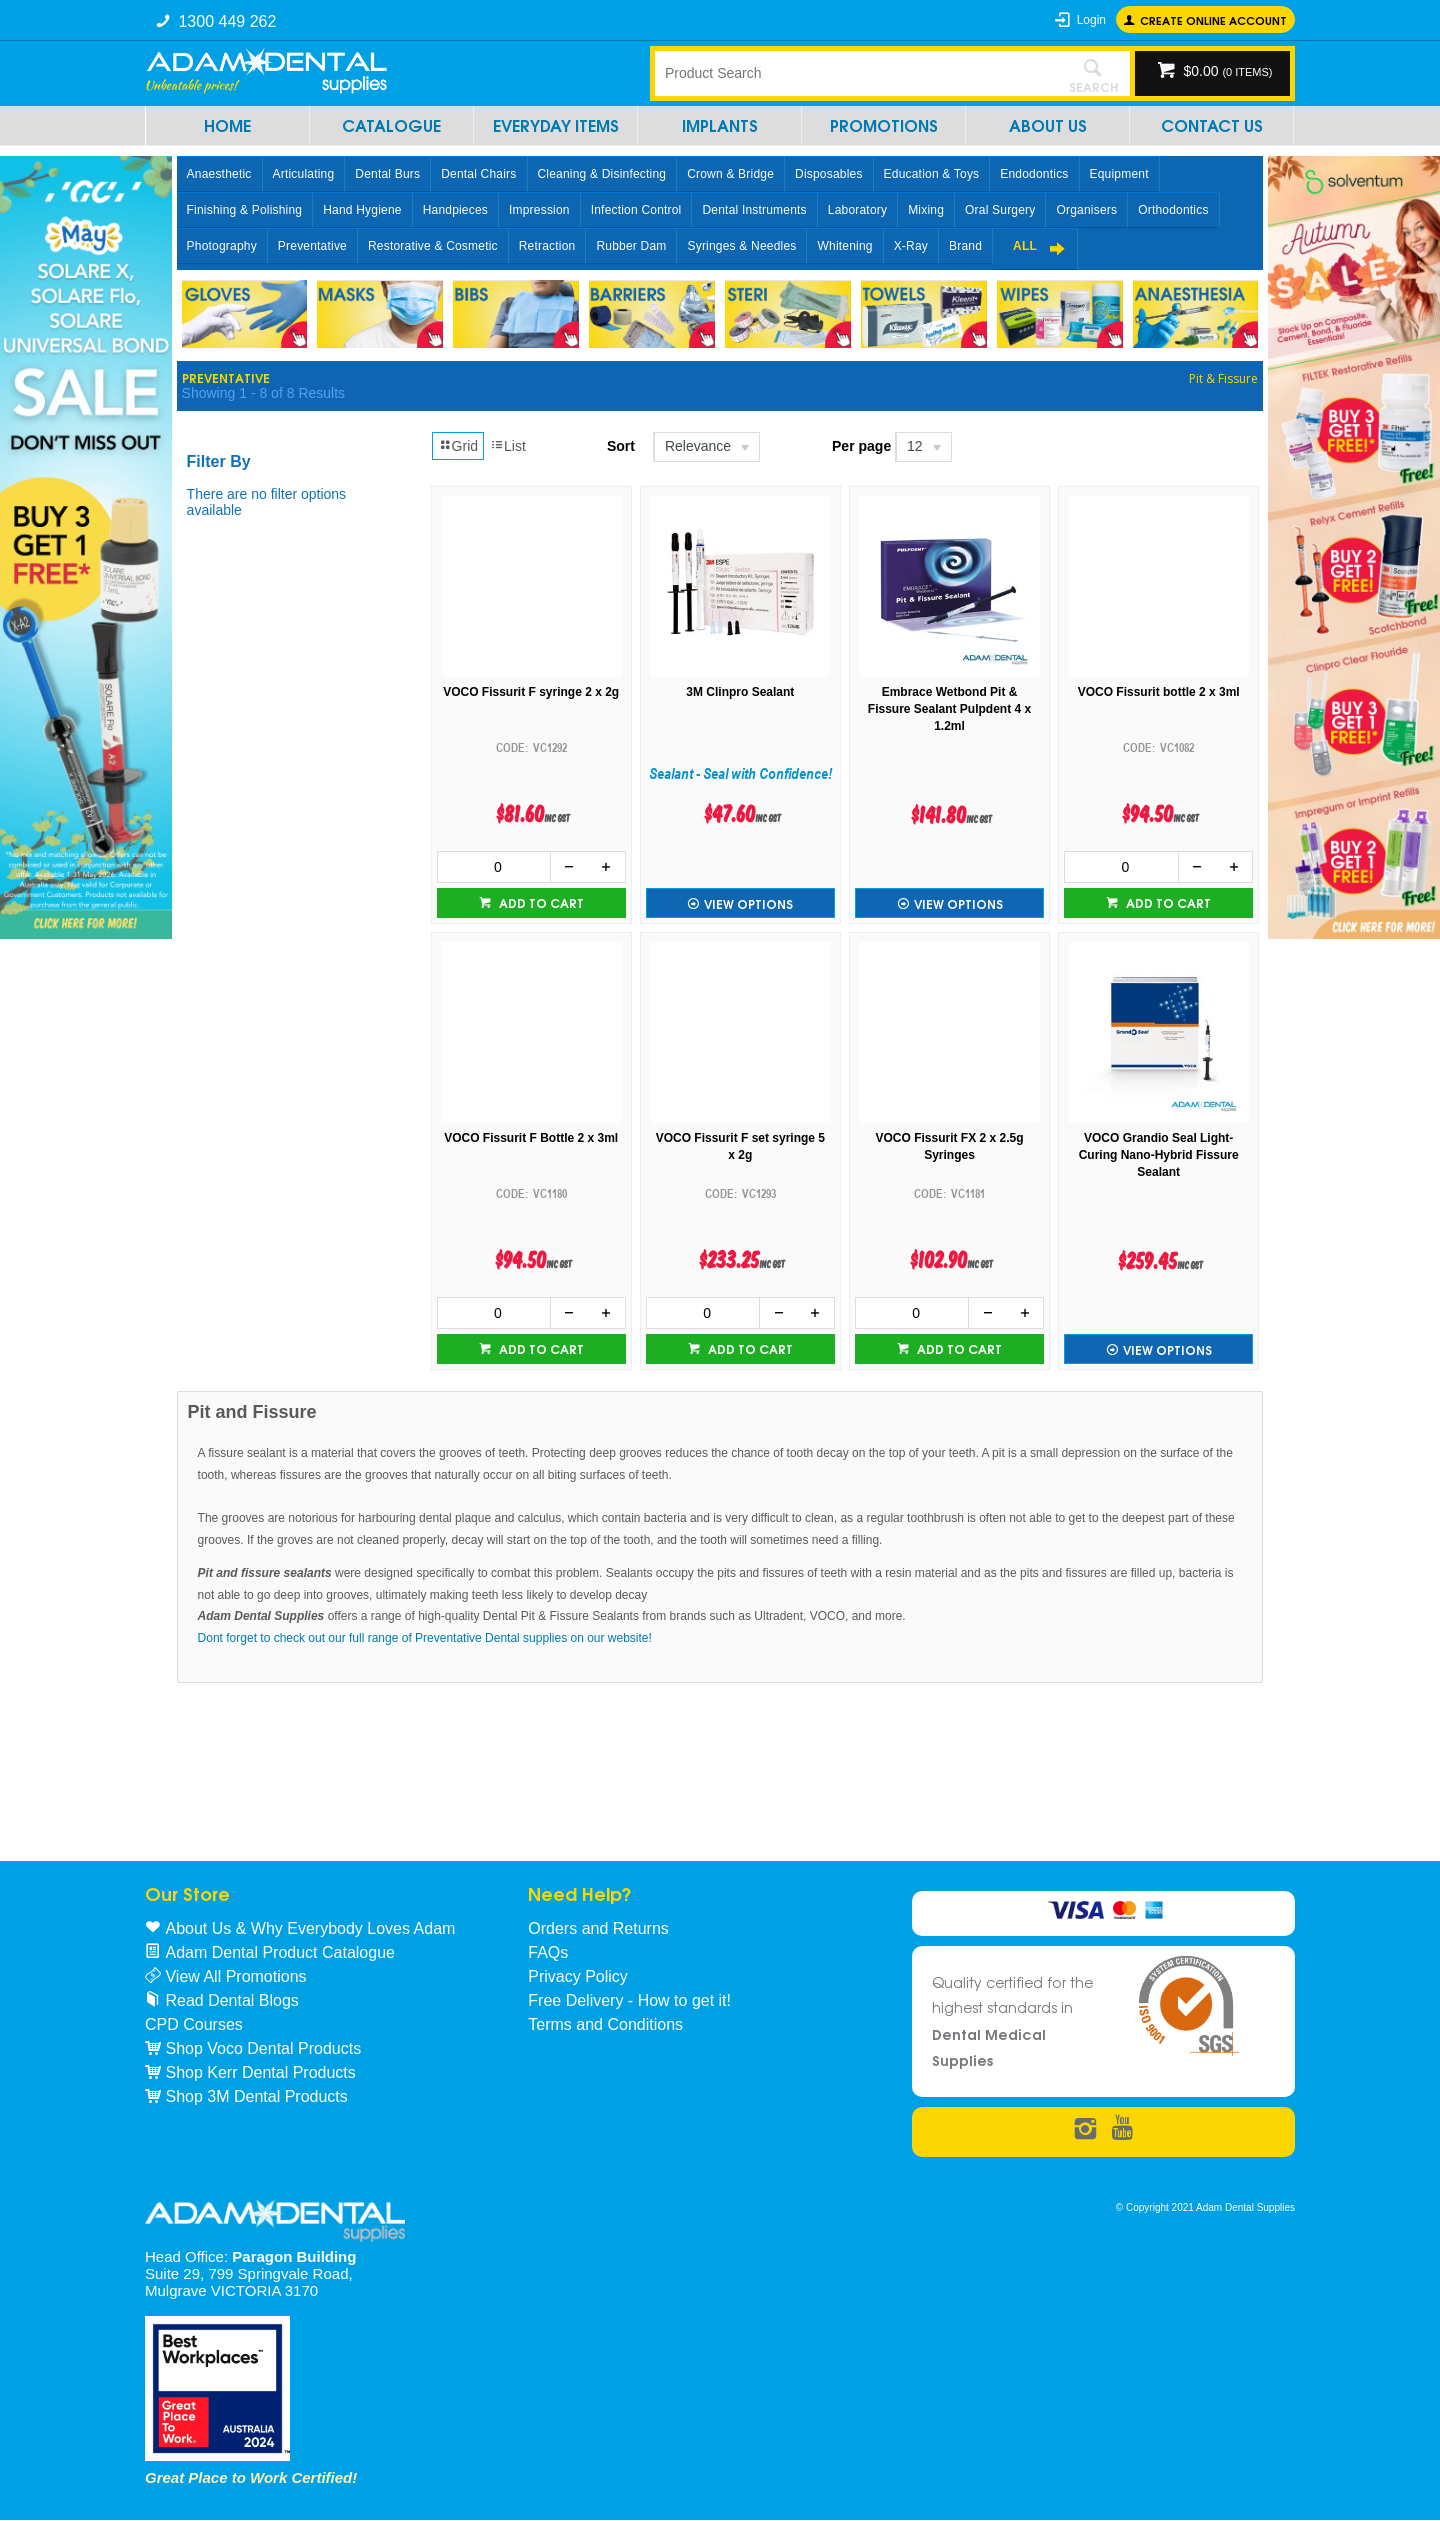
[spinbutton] (494, 867)
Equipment (1119, 174)
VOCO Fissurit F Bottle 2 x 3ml (531, 1138)
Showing (263, 393)
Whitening (844, 246)
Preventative (312, 246)
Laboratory (857, 210)
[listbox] (705, 447)
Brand (965, 246)
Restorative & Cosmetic (433, 246)
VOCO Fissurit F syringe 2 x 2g (531, 692)
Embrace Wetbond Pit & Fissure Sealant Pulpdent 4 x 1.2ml (949, 709)
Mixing (926, 210)
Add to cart (540, 902)
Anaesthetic (219, 174)
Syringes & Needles (741, 246)
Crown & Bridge (730, 174)
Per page (861, 446)
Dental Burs (387, 174)
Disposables (829, 174)
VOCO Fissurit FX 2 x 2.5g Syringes (950, 1146)
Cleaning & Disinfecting (602, 174)
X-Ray (911, 246)
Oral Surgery (1000, 210)
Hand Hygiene (362, 210)
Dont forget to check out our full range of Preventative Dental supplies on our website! (425, 1638)
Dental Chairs (478, 174)
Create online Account (1213, 19)
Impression (539, 210)
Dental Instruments (754, 210)
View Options (748, 903)
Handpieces (455, 210)
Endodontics (1034, 174)
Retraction (547, 246)
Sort (621, 446)
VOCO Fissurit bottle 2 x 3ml (1159, 692)
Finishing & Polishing (245, 210)
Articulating (304, 174)
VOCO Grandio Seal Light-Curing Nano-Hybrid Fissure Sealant (1159, 1155)
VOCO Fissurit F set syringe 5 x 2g (740, 1146)
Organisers (1086, 210)
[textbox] (855, 73)
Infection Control (636, 210)
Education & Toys (932, 174)
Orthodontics (1173, 210)
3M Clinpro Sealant (740, 692)
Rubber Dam (631, 246)
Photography (222, 246)
